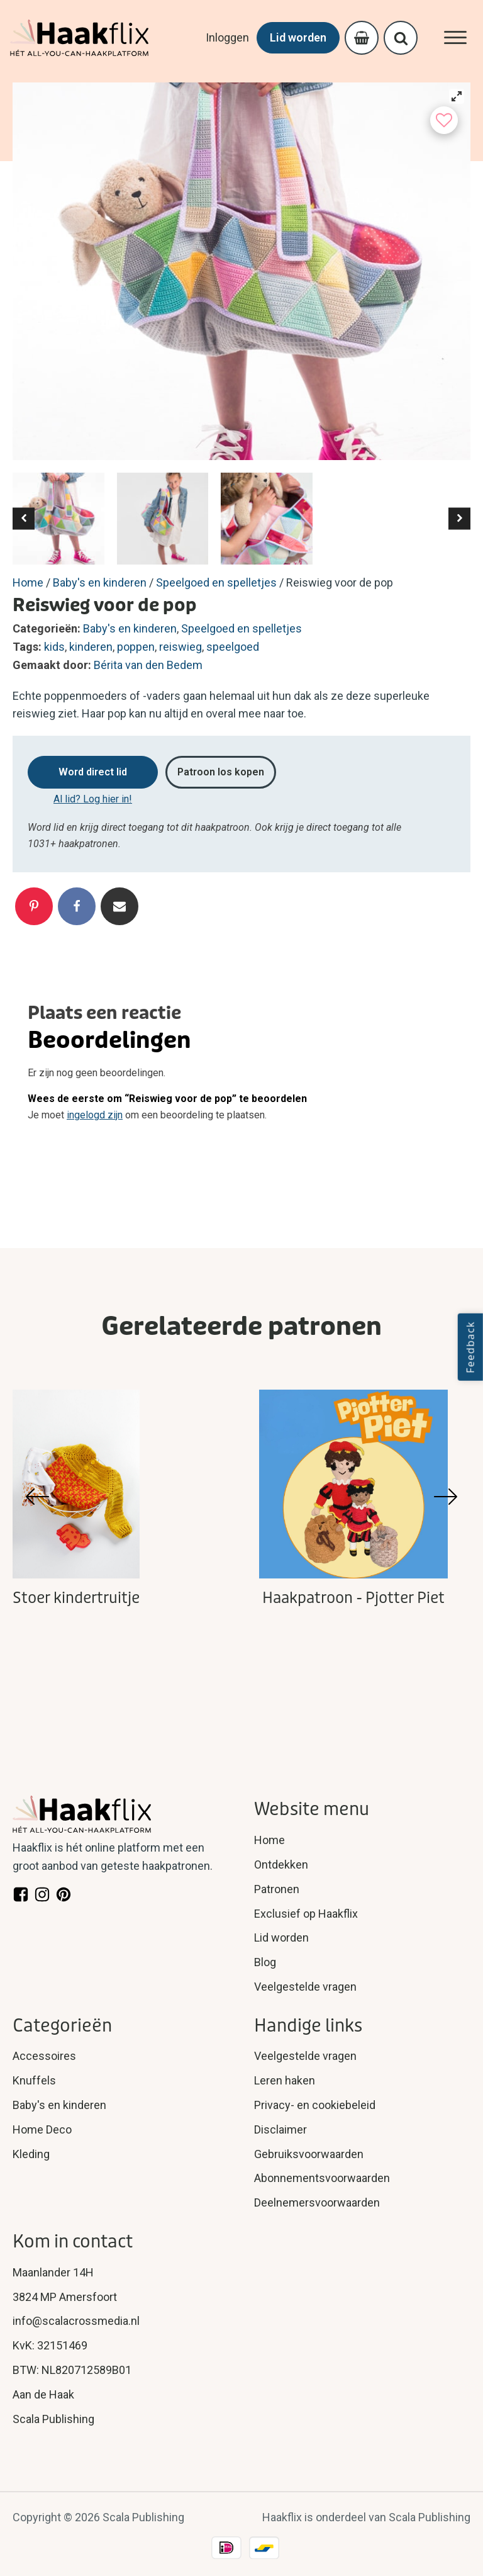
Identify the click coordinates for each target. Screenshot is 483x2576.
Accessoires (44, 2055)
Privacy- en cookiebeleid (314, 2105)
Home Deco (42, 2129)
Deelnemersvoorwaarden (317, 2202)
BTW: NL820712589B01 (72, 2369)
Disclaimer (280, 2129)
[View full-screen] (456, 96)
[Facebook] (77, 906)
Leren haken (284, 2080)
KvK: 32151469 (50, 2345)
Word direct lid (92, 772)
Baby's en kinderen (100, 582)
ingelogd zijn (95, 1115)
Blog (265, 1962)
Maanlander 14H (53, 2272)
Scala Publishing (53, 2419)
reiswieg (180, 646)
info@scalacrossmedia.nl (76, 2320)
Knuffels (34, 2080)
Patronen (276, 1889)
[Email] (119, 906)
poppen (136, 646)
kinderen (91, 646)
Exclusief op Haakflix (306, 1913)
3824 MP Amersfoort (65, 2296)
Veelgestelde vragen (305, 1986)
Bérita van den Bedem (148, 665)
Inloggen (227, 37)
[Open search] (401, 38)
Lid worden (298, 37)
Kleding (31, 2154)
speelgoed (232, 646)
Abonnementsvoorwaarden (322, 2178)
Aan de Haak (43, 2394)
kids (54, 646)
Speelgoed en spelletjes (216, 582)
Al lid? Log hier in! (92, 799)
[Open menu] (455, 38)
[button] (24, 518)
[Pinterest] (34, 906)
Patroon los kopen (220, 772)
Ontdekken (281, 1864)
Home (28, 582)
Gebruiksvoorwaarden (309, 2154)
